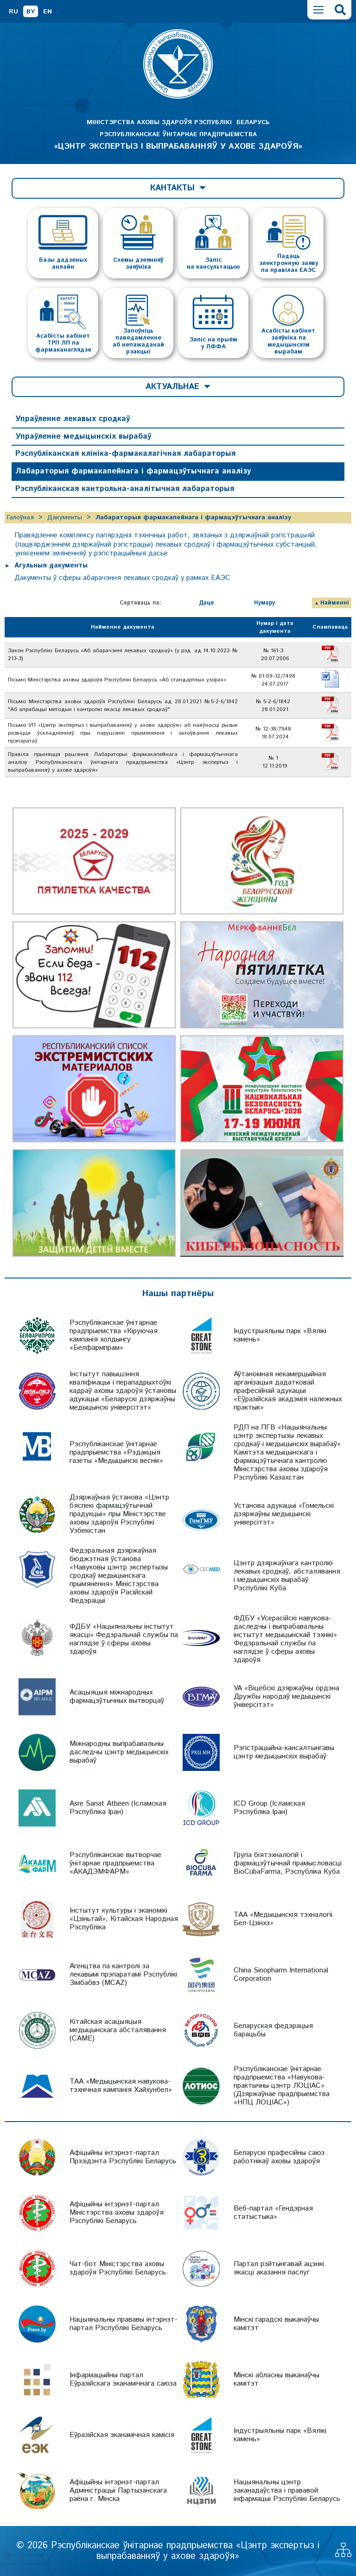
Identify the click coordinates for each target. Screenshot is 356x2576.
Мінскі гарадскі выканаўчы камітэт (276, 2323)
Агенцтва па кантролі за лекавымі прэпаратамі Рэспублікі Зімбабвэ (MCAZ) (123, 1974)
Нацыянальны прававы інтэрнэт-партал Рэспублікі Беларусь (124, 2323)
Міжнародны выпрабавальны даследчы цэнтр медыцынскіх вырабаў (119, 1752)
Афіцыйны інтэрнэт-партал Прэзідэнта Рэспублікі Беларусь (123, 2157)
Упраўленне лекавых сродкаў (72, 418)
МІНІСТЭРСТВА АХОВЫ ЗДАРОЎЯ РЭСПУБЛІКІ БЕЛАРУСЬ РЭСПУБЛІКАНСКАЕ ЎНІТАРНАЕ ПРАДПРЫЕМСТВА (178, 134)
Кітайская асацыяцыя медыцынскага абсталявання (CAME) (118, 2030)
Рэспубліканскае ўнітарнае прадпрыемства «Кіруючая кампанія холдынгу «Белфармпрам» (114, 1335)
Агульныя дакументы (51, 565)
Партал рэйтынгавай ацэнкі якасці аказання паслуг (279, 2268)
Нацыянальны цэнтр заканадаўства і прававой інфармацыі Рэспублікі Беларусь (287, 2490)
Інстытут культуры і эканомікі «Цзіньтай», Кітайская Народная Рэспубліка (124, 1919)
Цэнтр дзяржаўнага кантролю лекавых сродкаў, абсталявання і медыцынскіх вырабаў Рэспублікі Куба (287, 1575)
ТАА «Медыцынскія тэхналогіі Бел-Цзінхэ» (283, 1918)
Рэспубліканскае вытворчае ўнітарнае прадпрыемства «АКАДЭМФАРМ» (115, 1863)
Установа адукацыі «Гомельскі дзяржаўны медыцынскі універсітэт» (284, 1514)
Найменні (334, 603)
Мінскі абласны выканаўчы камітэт (276, 2379)
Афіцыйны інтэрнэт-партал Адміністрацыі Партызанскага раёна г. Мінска (118, 2490)
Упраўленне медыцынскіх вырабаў (83, 436)
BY (30, 11)
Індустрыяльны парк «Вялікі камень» (280, 1335)
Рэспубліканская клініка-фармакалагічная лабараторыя (125, 453)
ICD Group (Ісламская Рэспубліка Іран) (269, 1807)
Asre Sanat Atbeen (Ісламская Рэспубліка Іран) (118, 1807)
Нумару (264, 603)
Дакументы (64, 517)
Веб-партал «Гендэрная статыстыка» (273, 2212)
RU (13, 11)
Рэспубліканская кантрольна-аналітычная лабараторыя (124, 488)
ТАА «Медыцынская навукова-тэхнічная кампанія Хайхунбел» (121, 2085)
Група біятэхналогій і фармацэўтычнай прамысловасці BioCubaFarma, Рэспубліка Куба (288, 1863)
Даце (206, 603)
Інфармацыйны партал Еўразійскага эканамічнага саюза (123, 2379)
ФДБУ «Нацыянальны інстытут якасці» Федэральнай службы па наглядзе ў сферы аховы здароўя (124, 1639)
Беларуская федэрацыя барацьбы (273, 2030)
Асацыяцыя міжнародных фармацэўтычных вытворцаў (117, 1696)
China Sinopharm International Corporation (281, 1974)
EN (47, 11)
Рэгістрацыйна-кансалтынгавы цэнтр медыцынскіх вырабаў (284, 1752)
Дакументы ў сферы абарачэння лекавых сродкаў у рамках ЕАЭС (122, 578)
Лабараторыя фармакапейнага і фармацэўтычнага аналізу (133, 471)
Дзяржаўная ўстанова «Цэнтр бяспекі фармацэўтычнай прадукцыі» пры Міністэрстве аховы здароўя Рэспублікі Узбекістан (119, 1514)
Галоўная (20, 517)
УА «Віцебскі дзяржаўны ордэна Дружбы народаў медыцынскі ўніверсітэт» (286, 1696)
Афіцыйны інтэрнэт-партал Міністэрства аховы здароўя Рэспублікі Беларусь (117, 2212)
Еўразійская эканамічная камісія (122, 2435)
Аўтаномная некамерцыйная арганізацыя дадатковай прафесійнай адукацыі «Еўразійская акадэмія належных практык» (288, 1391)
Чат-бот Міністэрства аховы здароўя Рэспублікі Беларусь (118, 2268)
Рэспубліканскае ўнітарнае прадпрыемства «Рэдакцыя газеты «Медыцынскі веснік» (116, 1452)
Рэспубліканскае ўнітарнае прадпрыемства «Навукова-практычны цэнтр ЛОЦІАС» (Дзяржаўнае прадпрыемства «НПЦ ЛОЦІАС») (282, 2086)
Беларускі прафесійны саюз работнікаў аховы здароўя (279, 2157)
